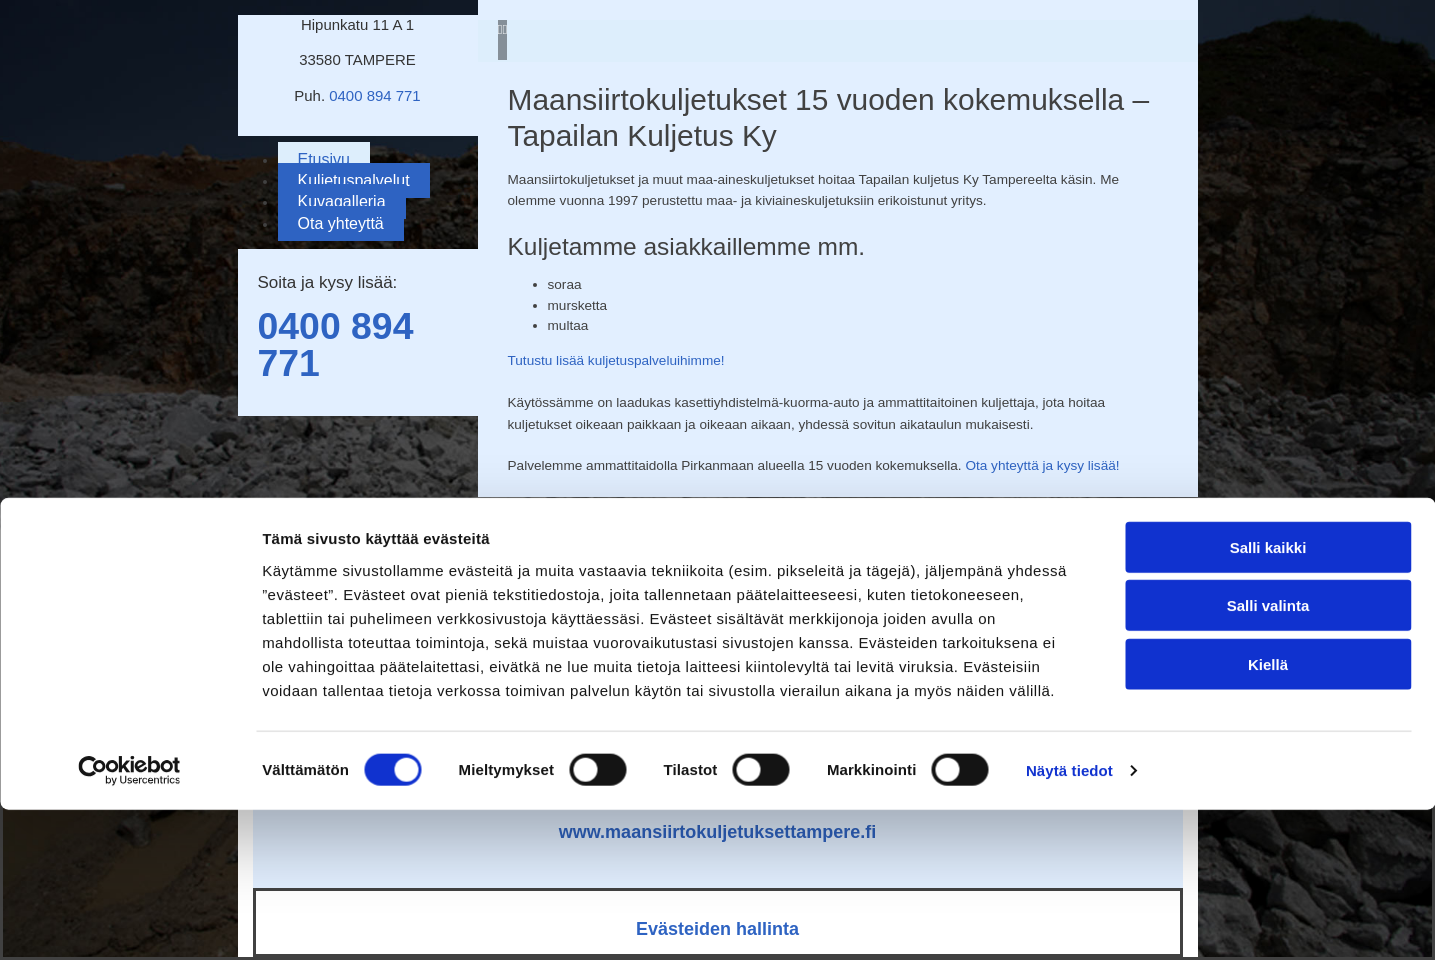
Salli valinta (1268, 755)
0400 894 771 (374, 95)
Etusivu (324, 159)
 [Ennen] (500, 29)
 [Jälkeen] (504, 29)
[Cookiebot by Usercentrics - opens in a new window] (129, 921)
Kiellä (1268, 813)
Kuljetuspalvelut (354, 180)
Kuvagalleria (342, 201)
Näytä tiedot (1069, 920)
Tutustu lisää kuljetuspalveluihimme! (616, 360)
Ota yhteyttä (341, 223)
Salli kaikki (1268, 696)
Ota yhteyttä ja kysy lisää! (1042, 465)
